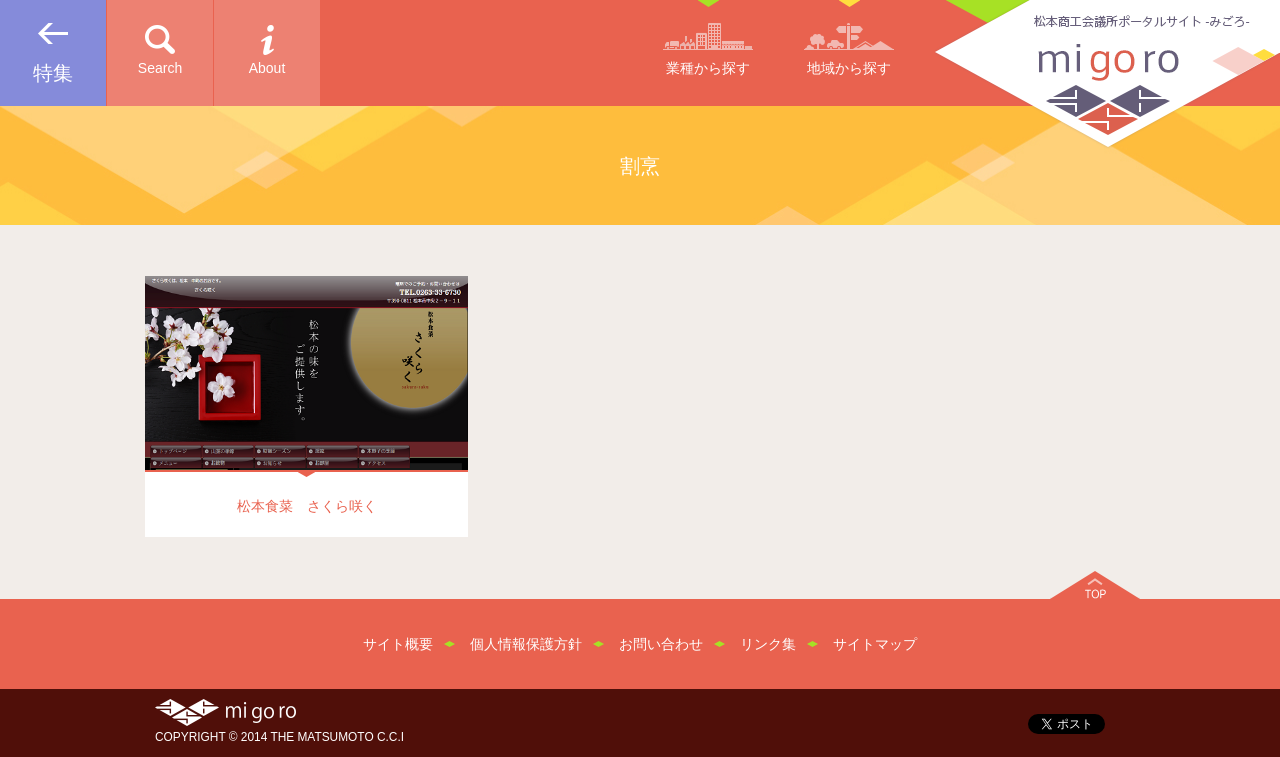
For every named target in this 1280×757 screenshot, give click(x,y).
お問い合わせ (661, 644)
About (267, 68)
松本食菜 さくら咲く (307, 506)
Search (160, 68)
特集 (53, 73)
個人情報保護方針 (526, 644)
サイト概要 (398, 644)
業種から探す (708, 68)
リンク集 (768, 644)
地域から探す (849, 68)
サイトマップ (875, 644)
